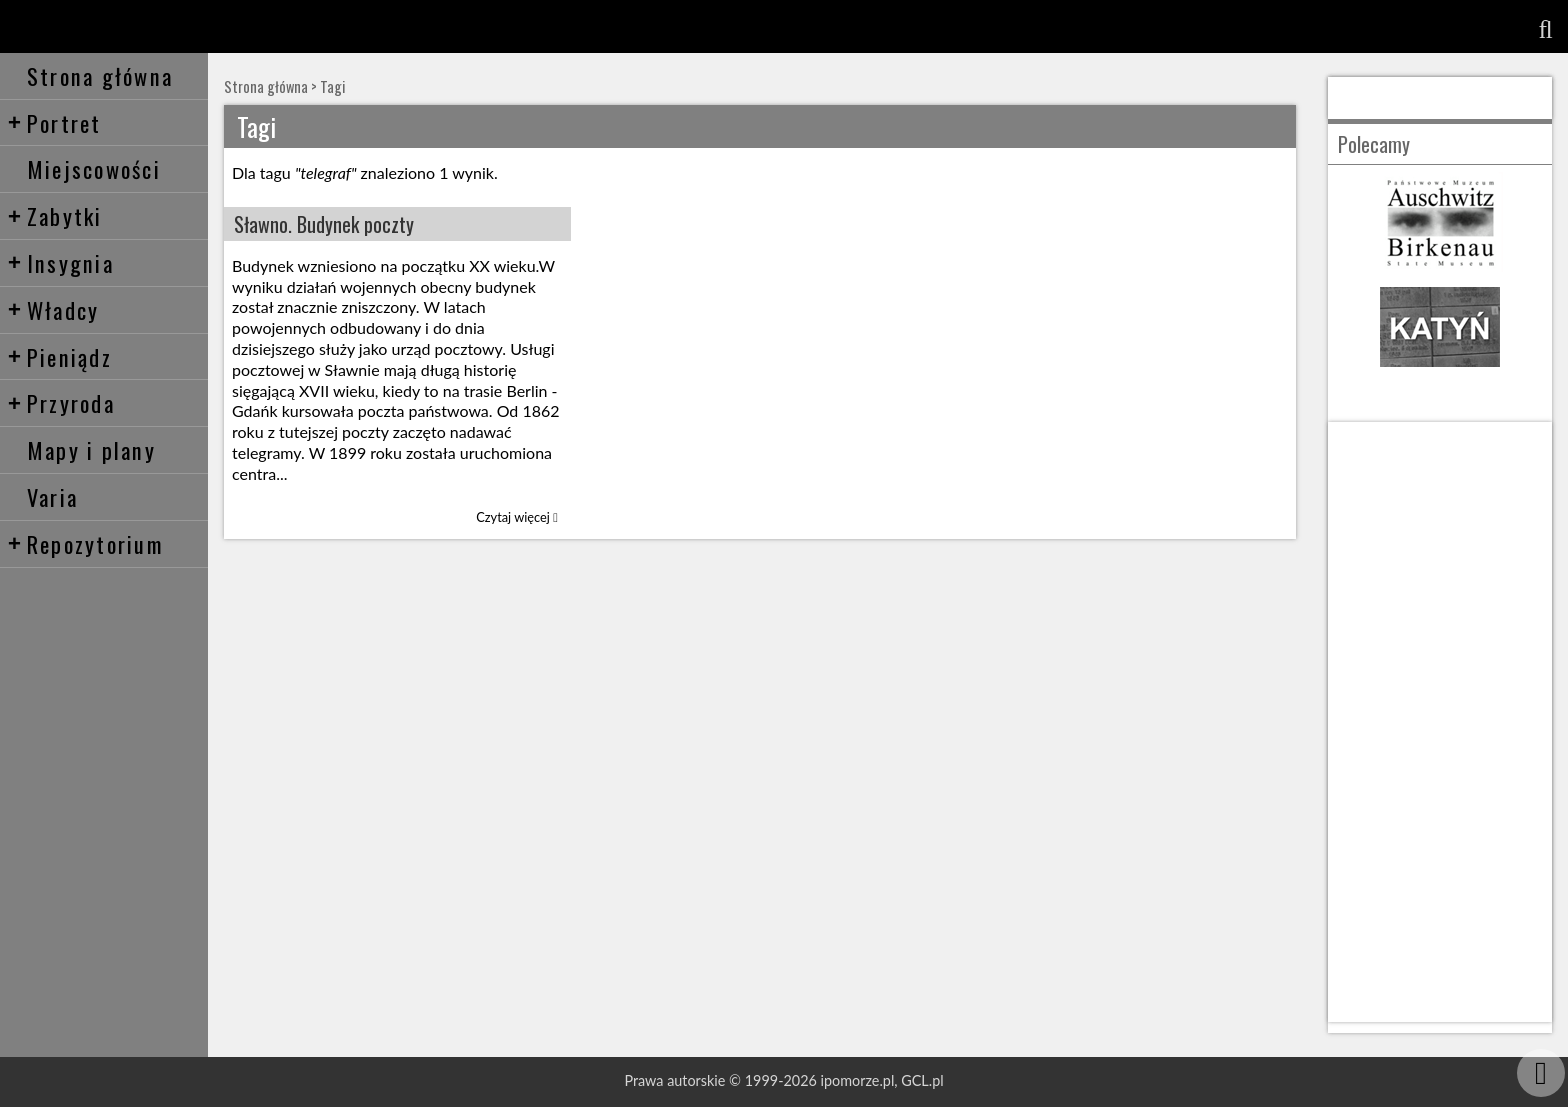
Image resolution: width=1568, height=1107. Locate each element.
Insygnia (60, 262)
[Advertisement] (1440, 722)
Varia (52, 496)
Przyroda (61, 402)
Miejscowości (94, 168)
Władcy (53, 309)
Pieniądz (59, 356)
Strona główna (100, 75)
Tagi (332, 86)
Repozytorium (85, 543)
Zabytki (55, 215)
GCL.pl (922, 1080)
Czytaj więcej (517, 517)
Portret (54, 122)
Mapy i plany (91, 449)
